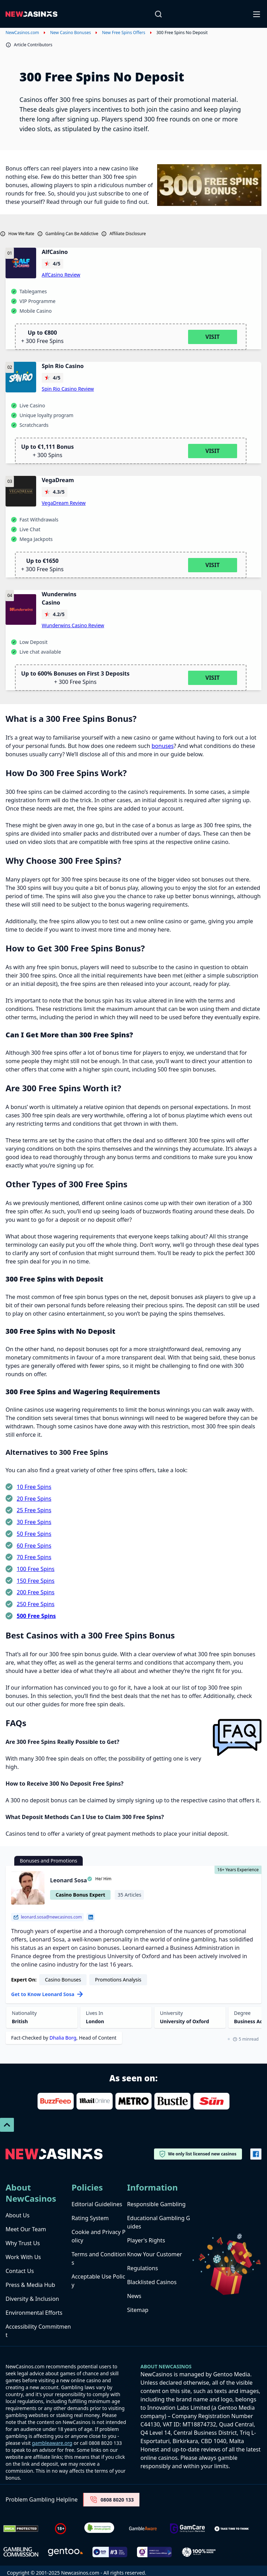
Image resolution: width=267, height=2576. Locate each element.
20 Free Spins (34, 1498)
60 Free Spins (34, 1545)
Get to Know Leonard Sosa (47, 1994)
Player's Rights (146, 2240)
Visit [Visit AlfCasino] (212, 337)
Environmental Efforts (34, 2312)
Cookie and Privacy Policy (99, 2236)
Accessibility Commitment (38, 2331)
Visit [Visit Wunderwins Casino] (212, 677)
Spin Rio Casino (63, 366)
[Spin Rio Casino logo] (21, 377)
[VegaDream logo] (21, 491)
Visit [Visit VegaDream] (212, 565)
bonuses (163, 746)
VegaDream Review (64, 503)
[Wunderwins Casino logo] (21, 609)
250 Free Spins (36, 1604)
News (134, 2296)
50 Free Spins (34, 1534)
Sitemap (137, 2310)
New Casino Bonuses (70, 32)
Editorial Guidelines (97, 2204)
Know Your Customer (154, 2254)
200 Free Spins (36, 1592)
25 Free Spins (34, 1510)
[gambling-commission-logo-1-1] (20, 2552)
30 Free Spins (34, 1522)
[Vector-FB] (255, 2154)
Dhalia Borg (62, 2037)
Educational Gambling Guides (158, 2222)
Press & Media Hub (30, 2285)
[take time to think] (232, 2529)
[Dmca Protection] (20, 2528)
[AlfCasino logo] (21, 263)
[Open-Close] (257, 14)
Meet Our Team (26, 2229)
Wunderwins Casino (59, 598)
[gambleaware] (143, 2528)
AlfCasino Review (61, 274)
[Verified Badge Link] (99, 2528)
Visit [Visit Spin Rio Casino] (212, 451)
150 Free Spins (36, 1581)
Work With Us (23, 2257)
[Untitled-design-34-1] (187, 2528)
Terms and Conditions (99, 2258)
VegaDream (58, 480)
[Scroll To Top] (7, 2125)
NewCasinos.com (22, 32)
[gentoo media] (65, 2552)
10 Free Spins (34, 1487)
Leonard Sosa (68, 1880)
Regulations (142, 2268)
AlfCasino (55, 252)
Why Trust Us (23, 2243)
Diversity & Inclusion (32, 2299)
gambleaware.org (52, 2443)
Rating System (90, 2218)
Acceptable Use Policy (98, 2281)
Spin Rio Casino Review (68, 388)
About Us (18, 2215)
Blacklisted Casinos (152, 2282)
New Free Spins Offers (123, 32)
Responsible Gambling (156, 2204)
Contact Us (20, 2271)
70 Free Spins (34, 1557)
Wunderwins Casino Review (73, 625)
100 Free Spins (36, 1569)
